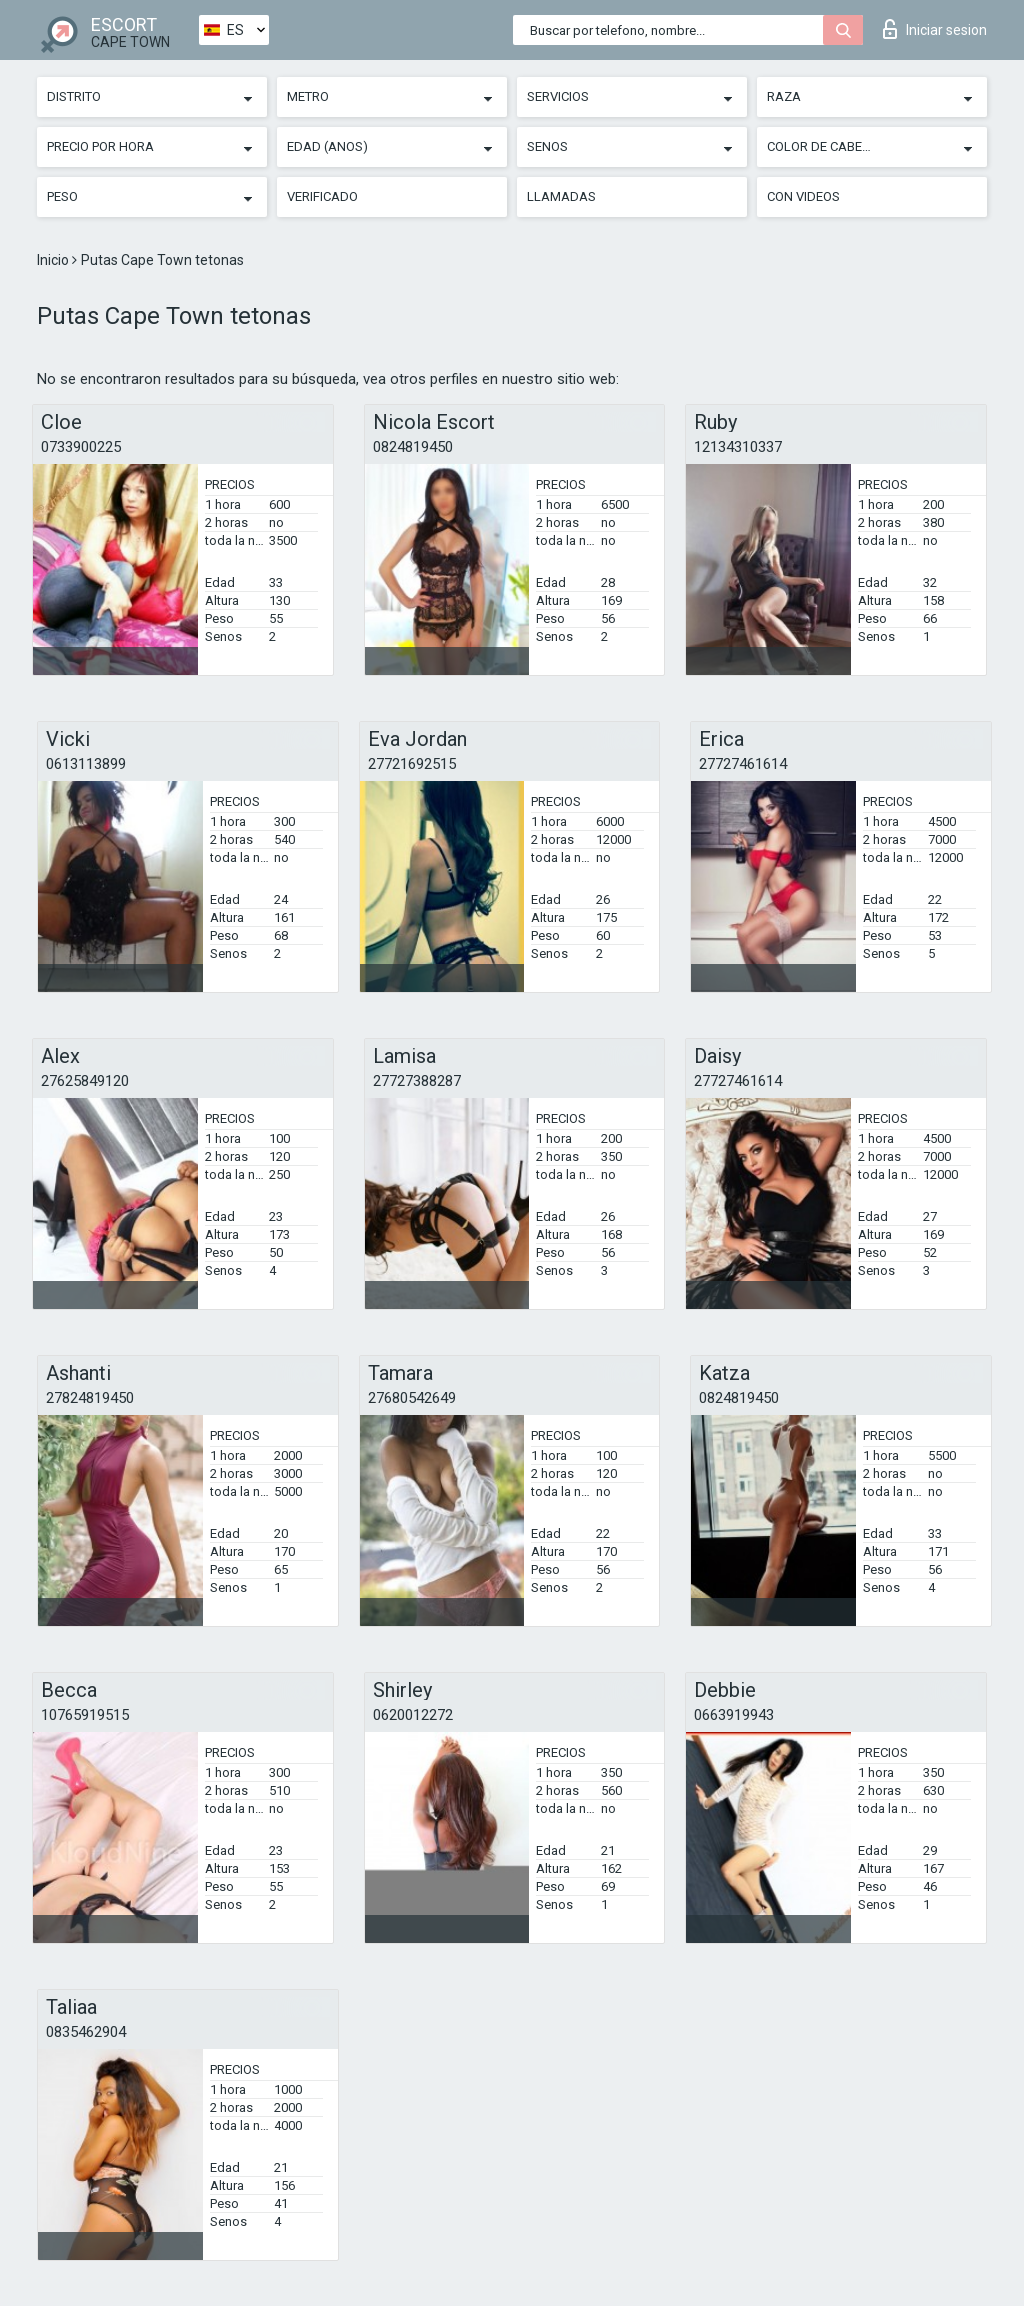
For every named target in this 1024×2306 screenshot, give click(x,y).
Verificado (322, 196)
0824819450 (413, 447)
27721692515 (412, 764)
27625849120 (85, 1081)
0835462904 (86, 2032)
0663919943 (734, 1715)
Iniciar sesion (935, 29)
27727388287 (417, 1081)
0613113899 (86, 764)
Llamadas (561, 196)
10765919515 (85, 1715)
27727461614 (743, 764)
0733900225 (81, 447)
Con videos (803, 196)
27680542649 (412, 1398)
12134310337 (738, 447)
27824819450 (90, 1398)
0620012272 (413, 1715)
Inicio (54, 260)
